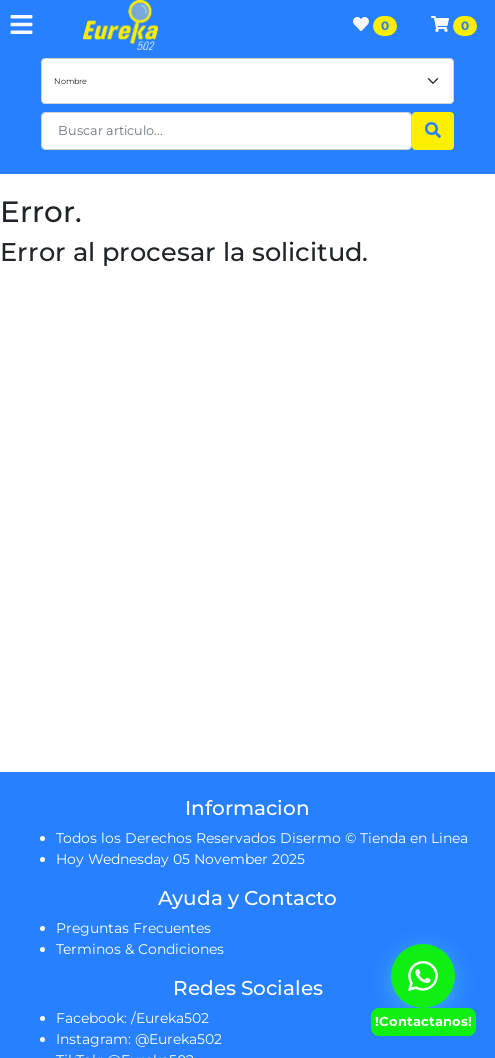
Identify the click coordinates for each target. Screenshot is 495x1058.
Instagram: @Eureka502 (139, 1039)
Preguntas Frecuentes (133, 928)
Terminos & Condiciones (140, 949)
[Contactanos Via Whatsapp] (423, 976)
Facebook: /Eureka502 (132, 1018)
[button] (226, 131)
